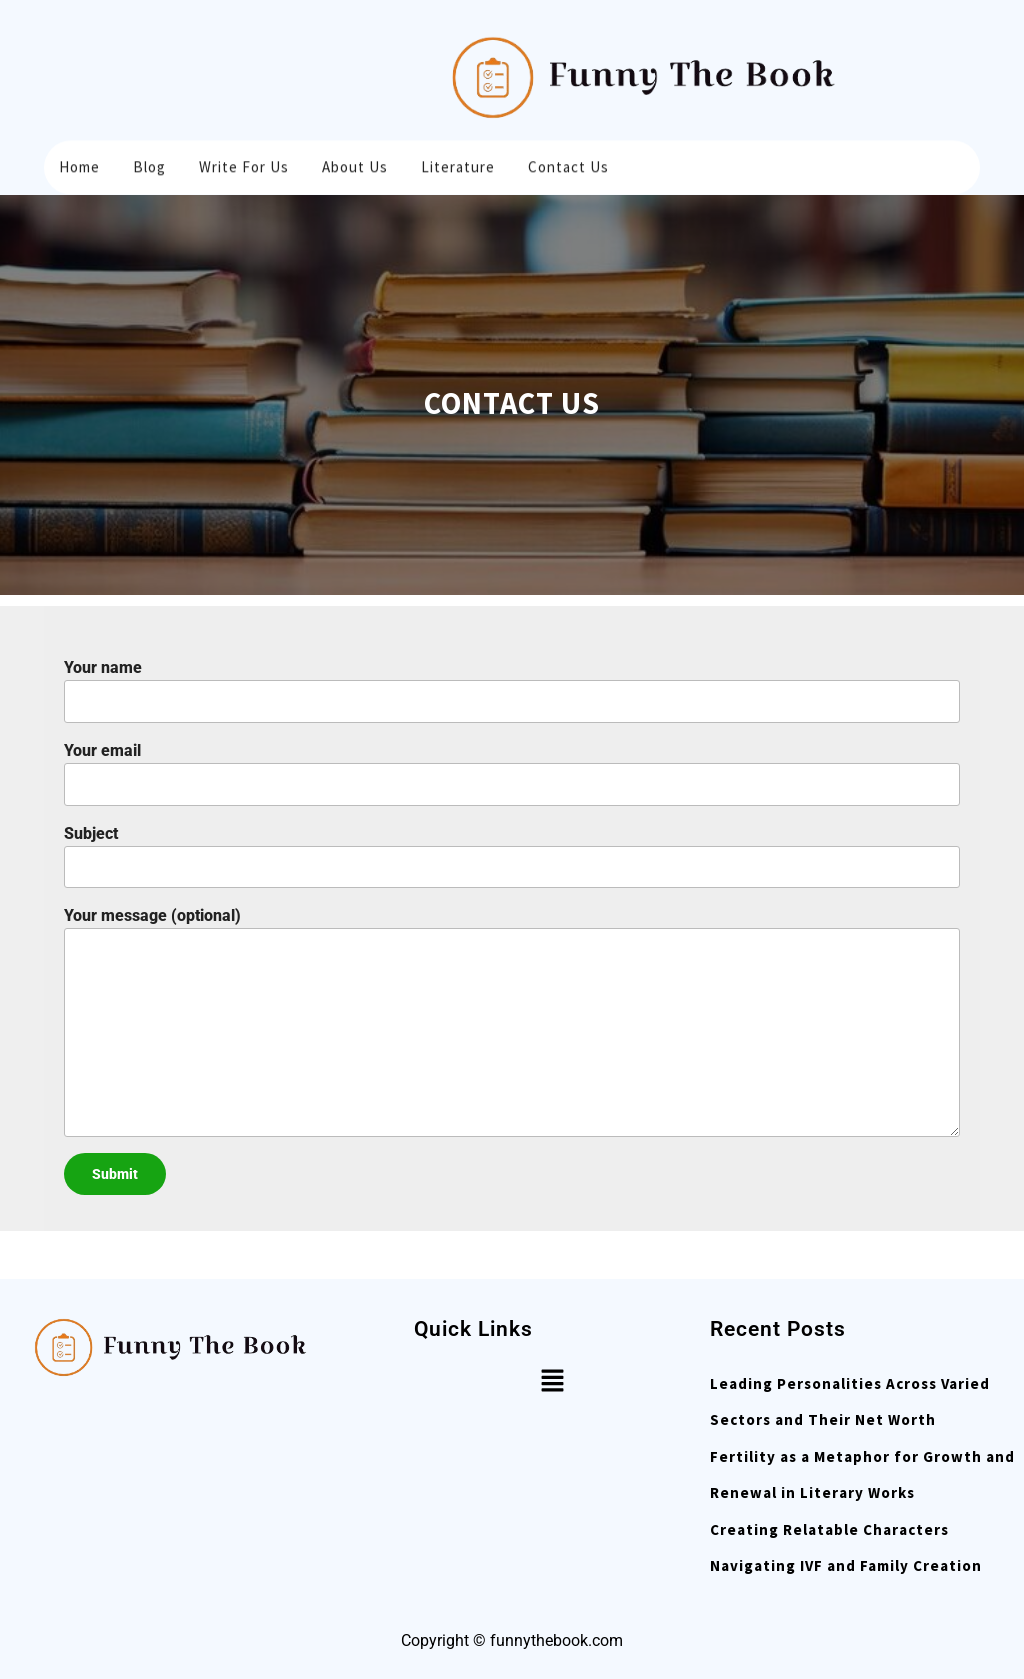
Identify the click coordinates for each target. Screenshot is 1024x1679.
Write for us (244, 164)
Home (79, 164)
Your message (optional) (512, 1021)
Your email (512, 773)
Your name (512, 690)
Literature (458, 164)
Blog (149, 164)
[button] (552, 1381)
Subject (512, 856)
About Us (355, 164)
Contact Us (568, 164)
